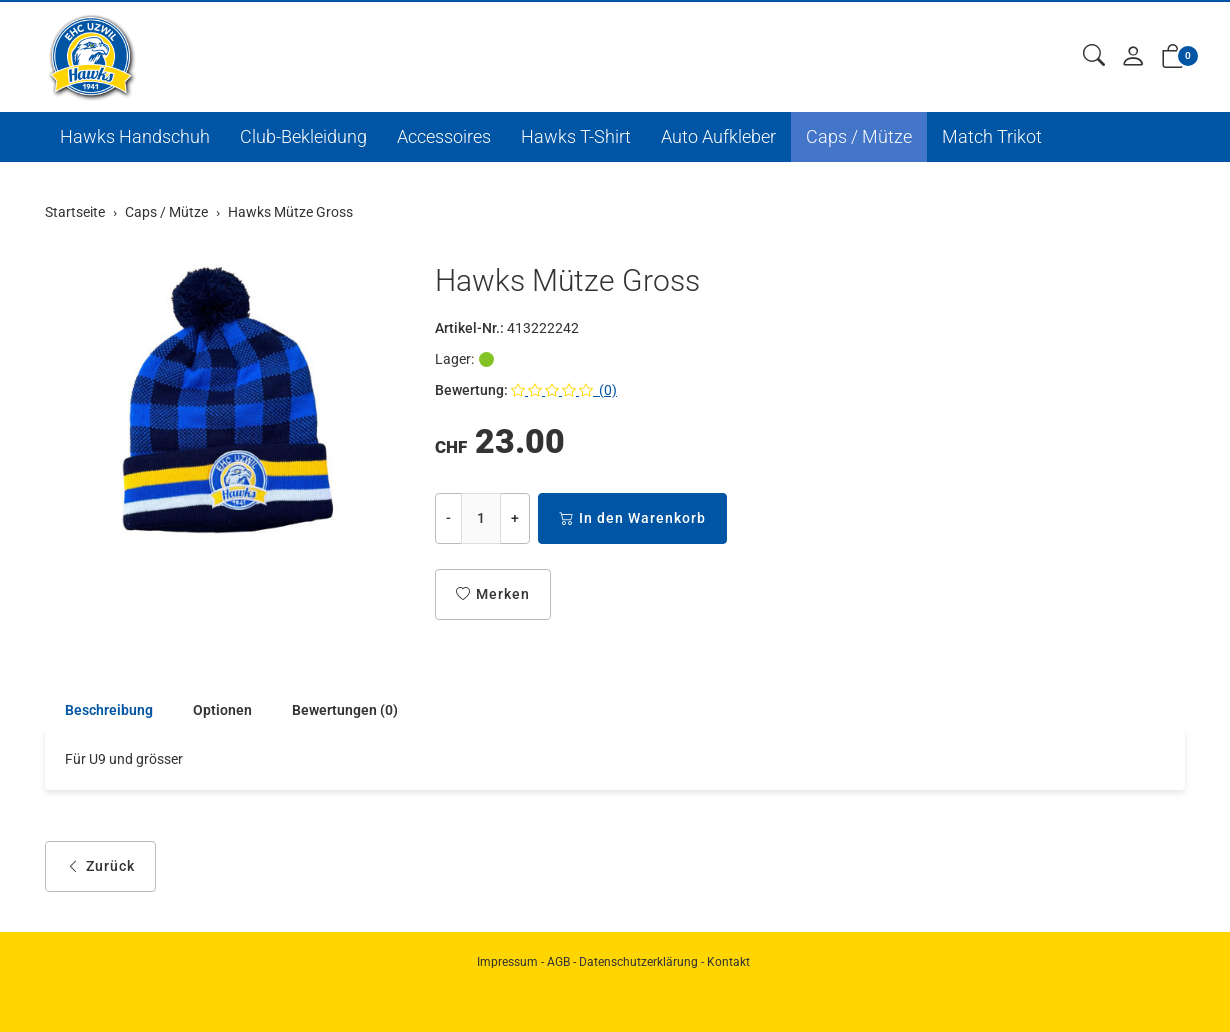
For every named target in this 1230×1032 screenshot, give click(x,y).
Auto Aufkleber (718, 136)
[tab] (99, 710)
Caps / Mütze (859, 136)
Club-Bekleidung (303, 136)
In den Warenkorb (632, 518)
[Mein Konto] (1133, 57)
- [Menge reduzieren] (448, 518)
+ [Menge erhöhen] (515, 518)
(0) (564, 390)
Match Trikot (992, 136)
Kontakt (728, 962)
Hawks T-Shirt (576, 136)
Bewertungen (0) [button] (345, 710)
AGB (558, 962)
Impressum (507, 962)
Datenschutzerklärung (638, 962)
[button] (1094, 56)
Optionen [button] (222, 710)
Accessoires (444, 136)
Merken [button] (493, 594)
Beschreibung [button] (109, 710)
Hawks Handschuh (135, 136)
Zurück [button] (100, 866)
